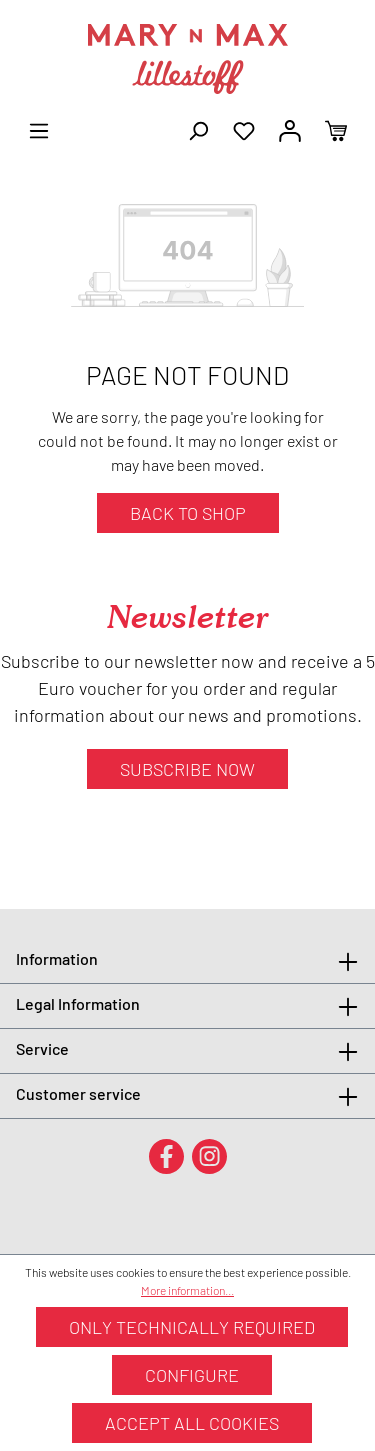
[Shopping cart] (336, 129)
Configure (192, 1375)
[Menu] (39, 129)
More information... (187, 1290)
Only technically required (192, 1327)
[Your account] (290, 129)
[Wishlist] (244, 129)
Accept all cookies (192, 1423)
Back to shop (188, 513)
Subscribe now (187, 769)
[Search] (198, 129)
